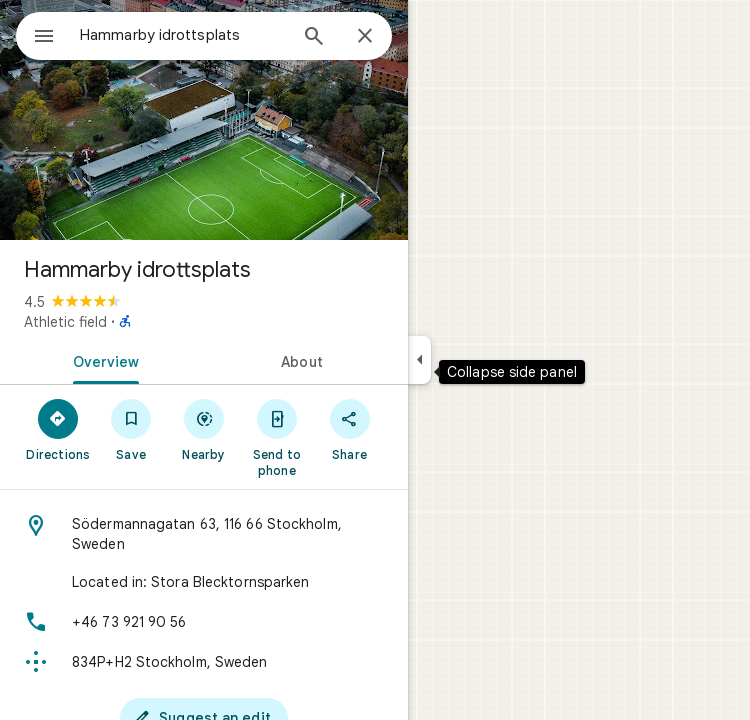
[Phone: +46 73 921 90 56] (204, 622)
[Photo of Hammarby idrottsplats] (204, 120)
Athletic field (65, 322)
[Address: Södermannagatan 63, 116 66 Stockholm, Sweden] (204, 534)
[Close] (365, 37)
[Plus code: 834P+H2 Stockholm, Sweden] (204, 662)
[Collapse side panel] (419, 360)
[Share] (349, 429)
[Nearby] (204, 429)
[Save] (131, 429)
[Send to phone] (276, 437)
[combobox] (183, 35)
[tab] (102, 360)
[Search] (314, 38)
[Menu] (44, 38)
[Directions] (58, 429)
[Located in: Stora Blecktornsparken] (204, 582)
